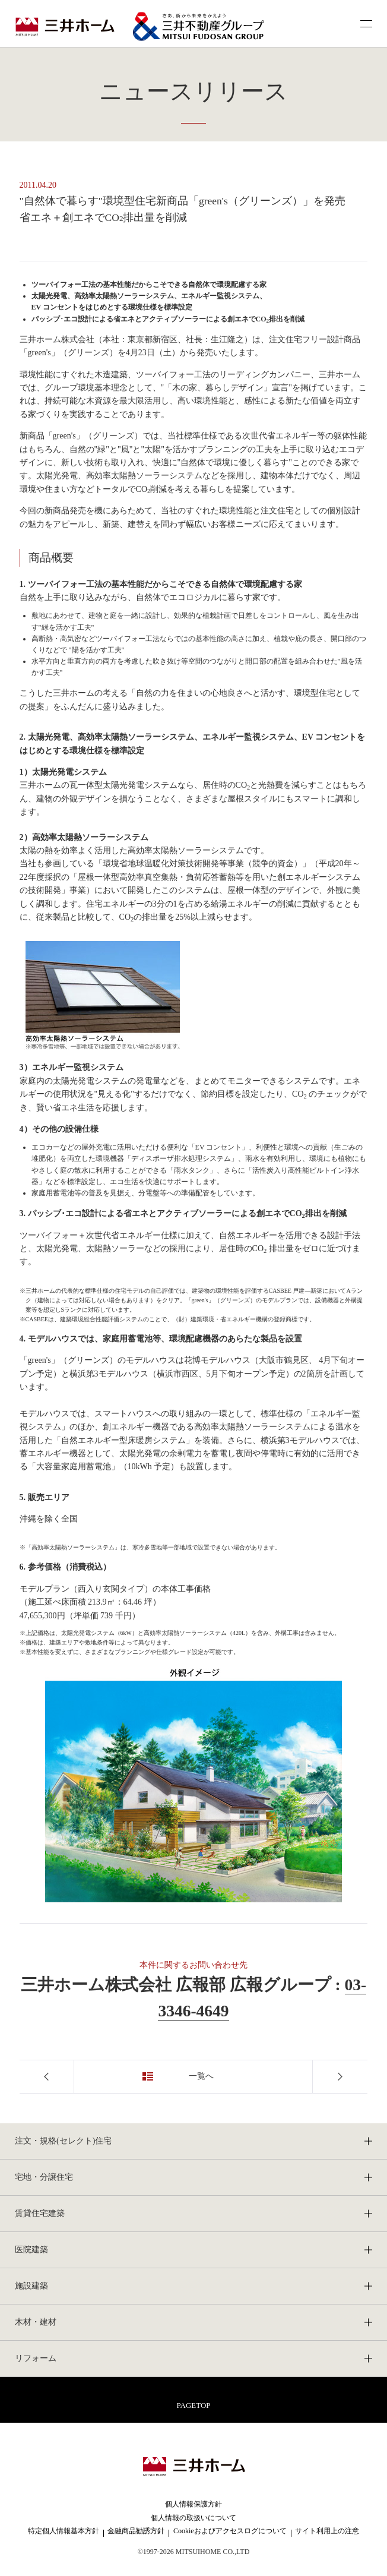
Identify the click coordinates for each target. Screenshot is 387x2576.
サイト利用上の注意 (327, 2531)
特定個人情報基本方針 (63, 2531)
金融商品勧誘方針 (135, 2531)
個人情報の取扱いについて (193, 2518)
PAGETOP (193, 2405)
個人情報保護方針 (193, 2504)
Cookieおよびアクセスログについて (230, 2531)
